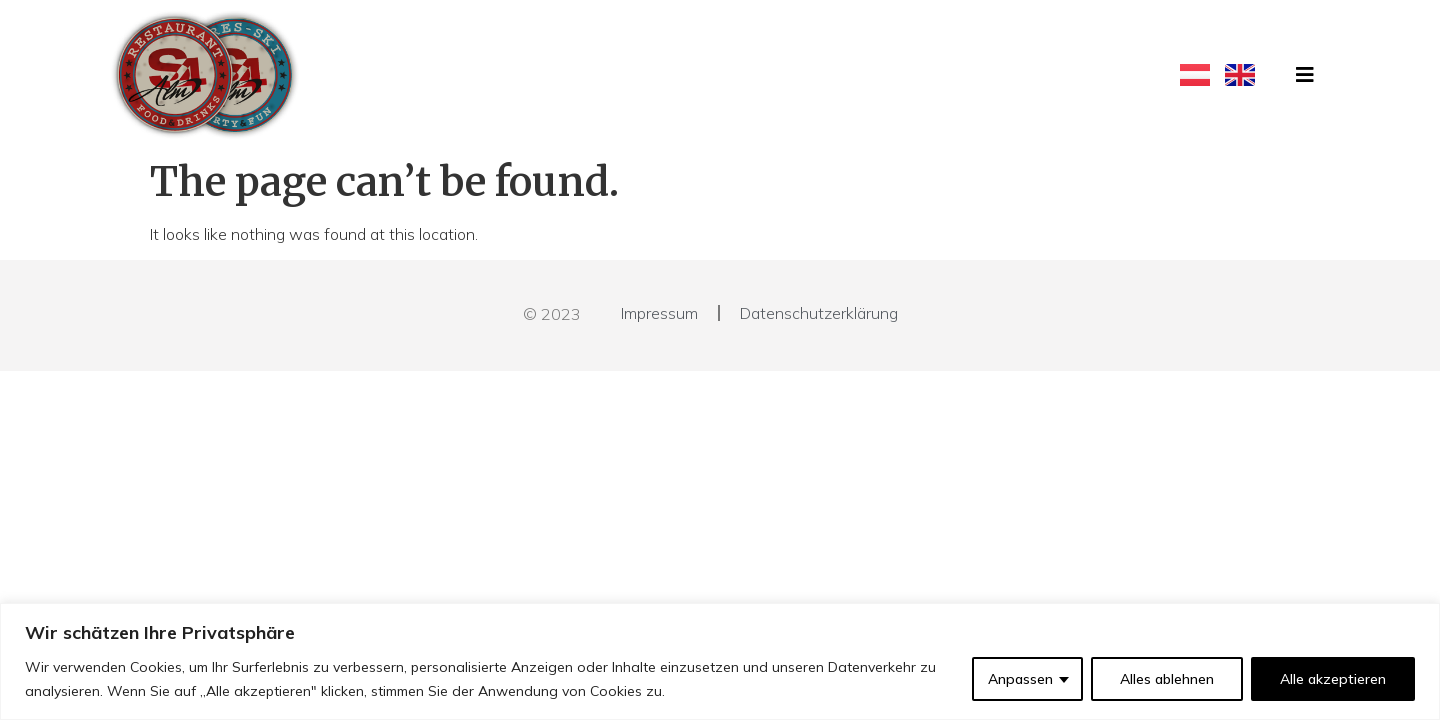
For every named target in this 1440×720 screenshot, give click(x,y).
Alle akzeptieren (1333, 679)
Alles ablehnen (1167, 679)
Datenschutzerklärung (819, 313)
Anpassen (1020, 679)
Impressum (659, 313)
